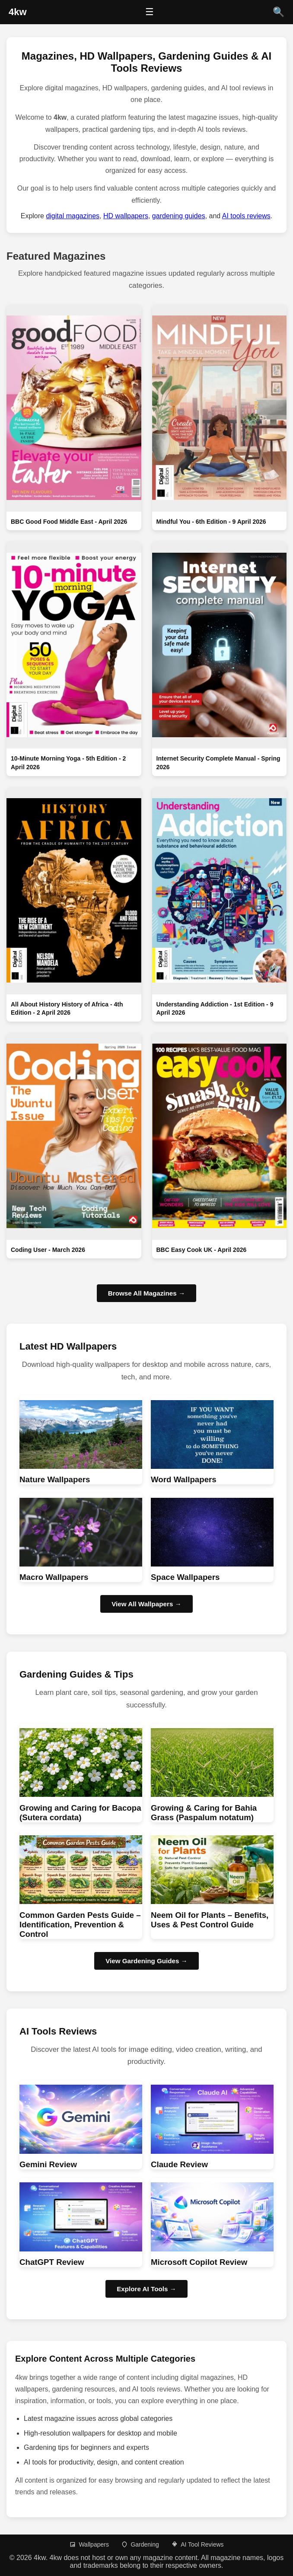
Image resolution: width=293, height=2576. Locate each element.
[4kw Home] (18, 12)
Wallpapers (89, 2544)
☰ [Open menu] (149, 11)
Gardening (140, 2544)
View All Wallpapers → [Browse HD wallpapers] (146, 1604)
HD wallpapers (125, 216)
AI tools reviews (246, 216)
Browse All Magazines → (146, 1293)
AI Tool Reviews (197, 2544)
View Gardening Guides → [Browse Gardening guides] (146, 1961)
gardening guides (178, 216)
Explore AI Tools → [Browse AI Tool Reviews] (146, 2289)
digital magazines (72, 216)
